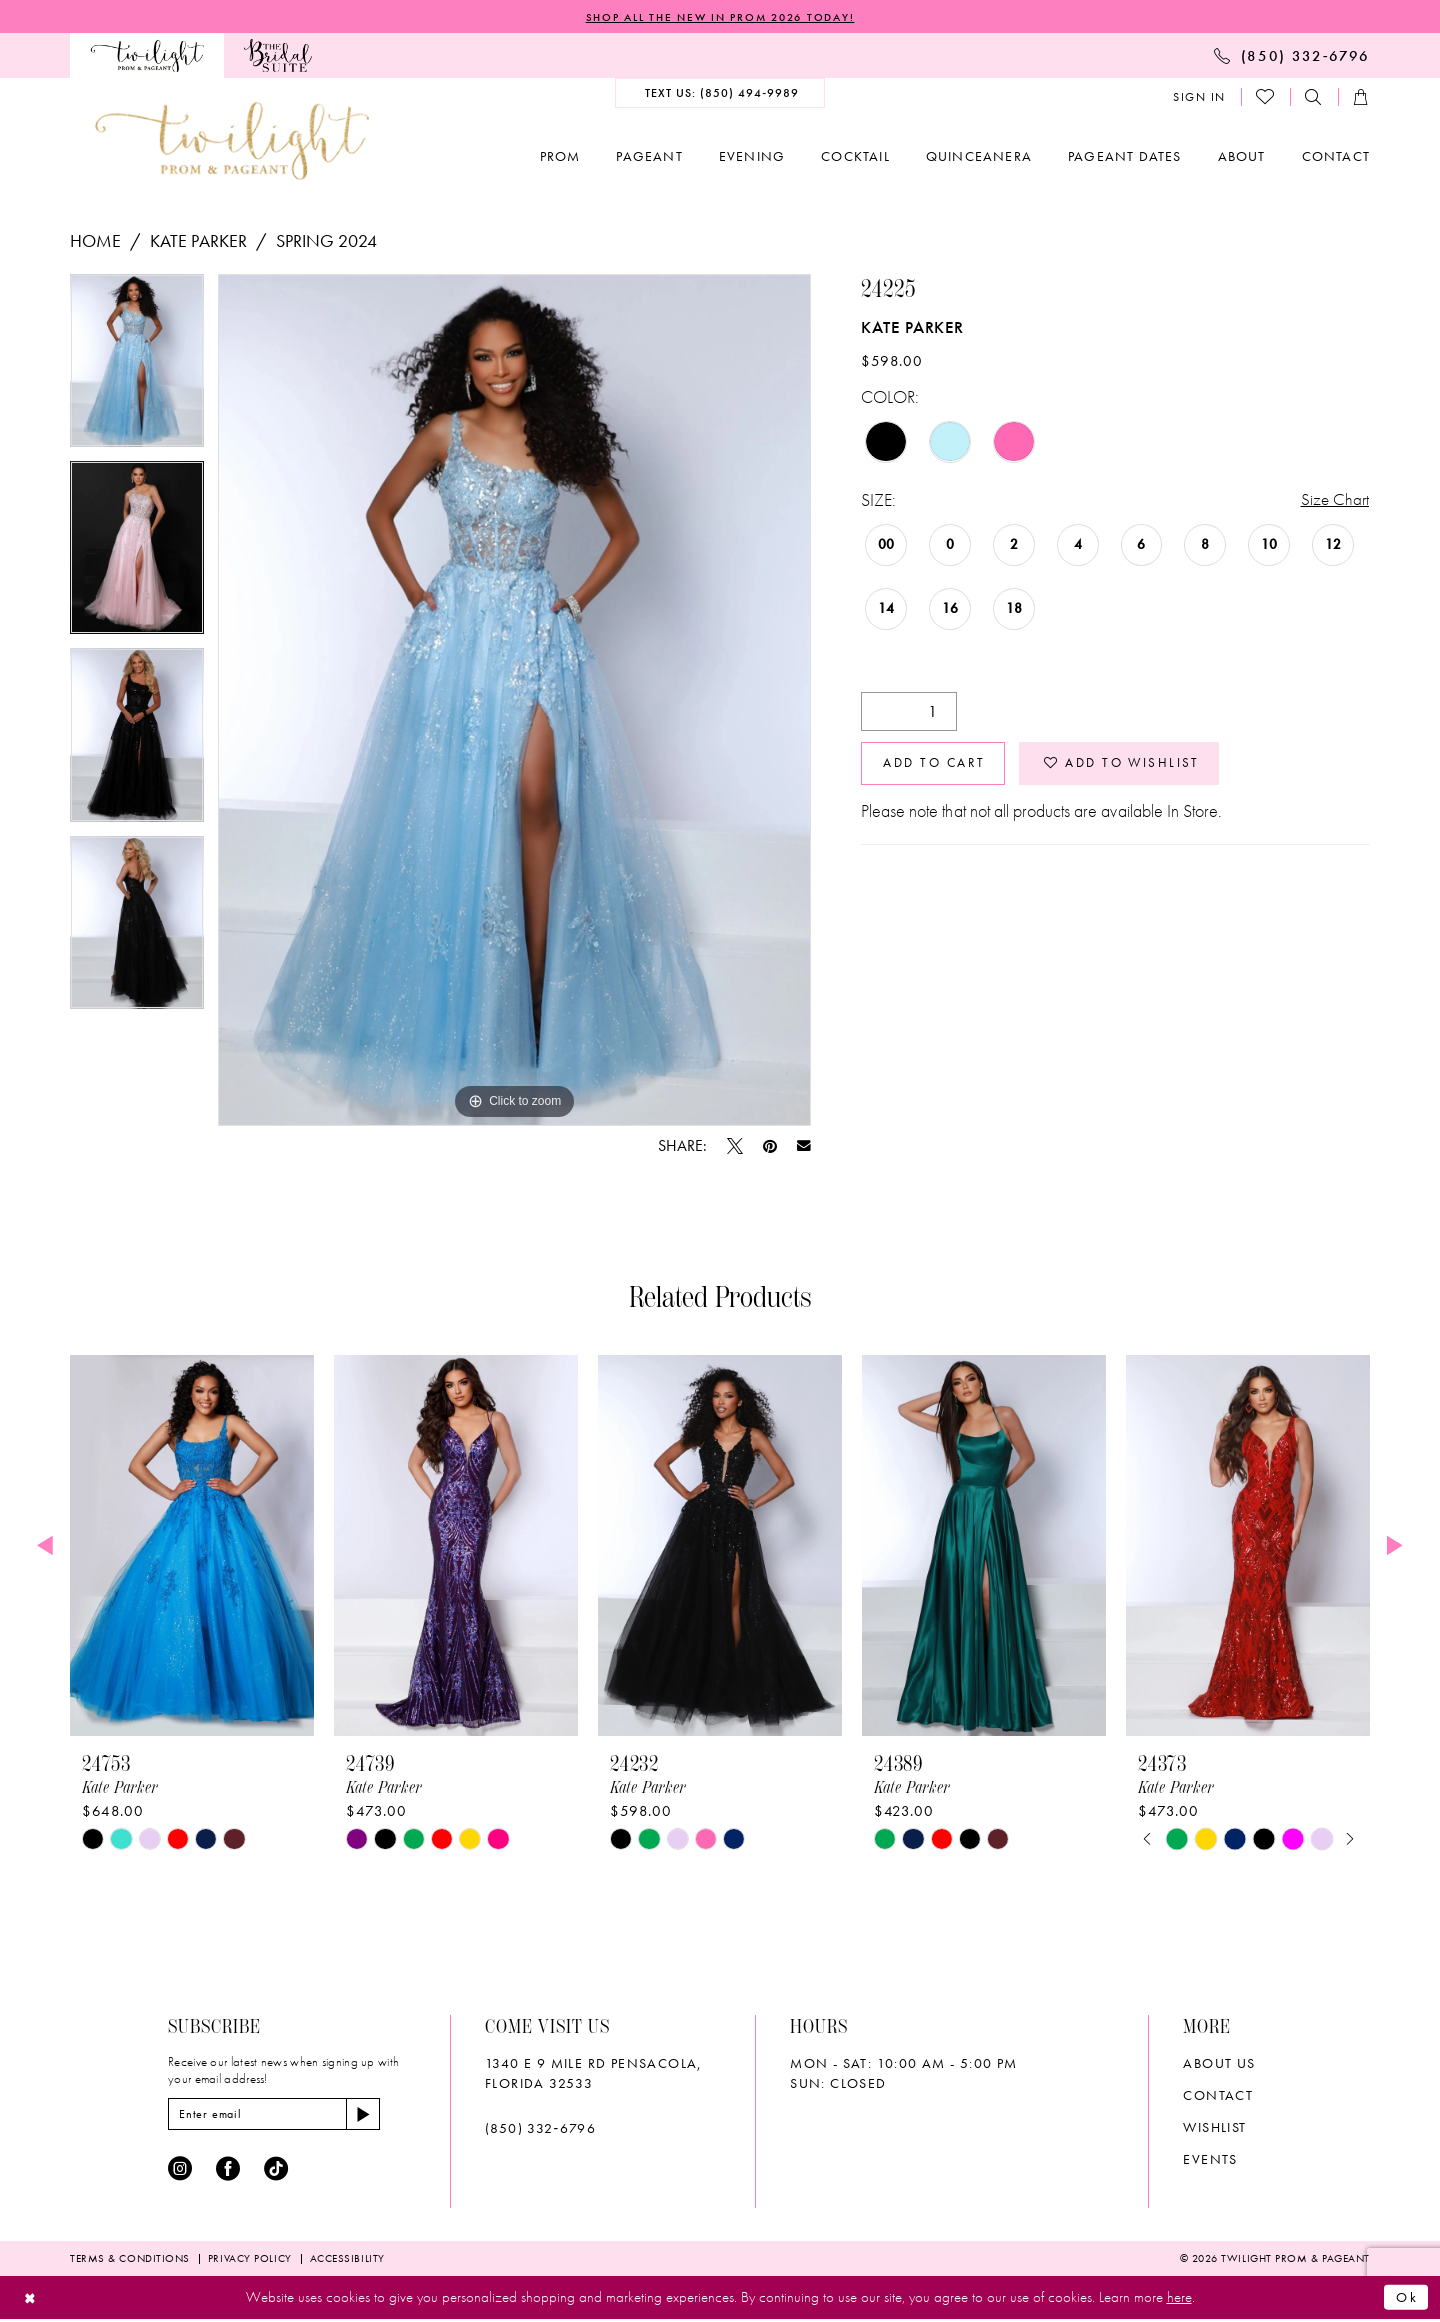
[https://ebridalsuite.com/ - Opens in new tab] (277, 56)
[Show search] (1314, 98)
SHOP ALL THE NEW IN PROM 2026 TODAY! (720, 17)
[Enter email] (280, 2116)
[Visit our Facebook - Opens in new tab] (228, 2172)
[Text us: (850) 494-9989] (720, 94)
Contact (1218, 2096)
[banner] (232, 141)
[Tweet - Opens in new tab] (735, 1147)
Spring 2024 (326, 241)
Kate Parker (198, 241)
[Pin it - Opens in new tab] (770, 1147)
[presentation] (192, 1546)
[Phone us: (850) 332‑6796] (1292, 56)
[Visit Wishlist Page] (1266, 98)
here (1179, 2300)
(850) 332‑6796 (540, 2129)
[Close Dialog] (31, 2300)
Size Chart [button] (1334, 501)
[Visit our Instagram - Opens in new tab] (180, 2172)
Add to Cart (940, 768)
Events (1210, 2160)
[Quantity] (909, 714)
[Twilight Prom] (147, 56)
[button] (1199, 98)
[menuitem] (147, 56)
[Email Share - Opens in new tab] (804, 1147)
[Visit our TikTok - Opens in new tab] (276, 2172)
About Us (1219, 2064)
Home (95, 241)
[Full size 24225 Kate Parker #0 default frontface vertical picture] (514, 701)
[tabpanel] (137, 368)
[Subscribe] (375, 2116)
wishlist (1214, 2128)
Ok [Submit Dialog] (1406, 2300)
